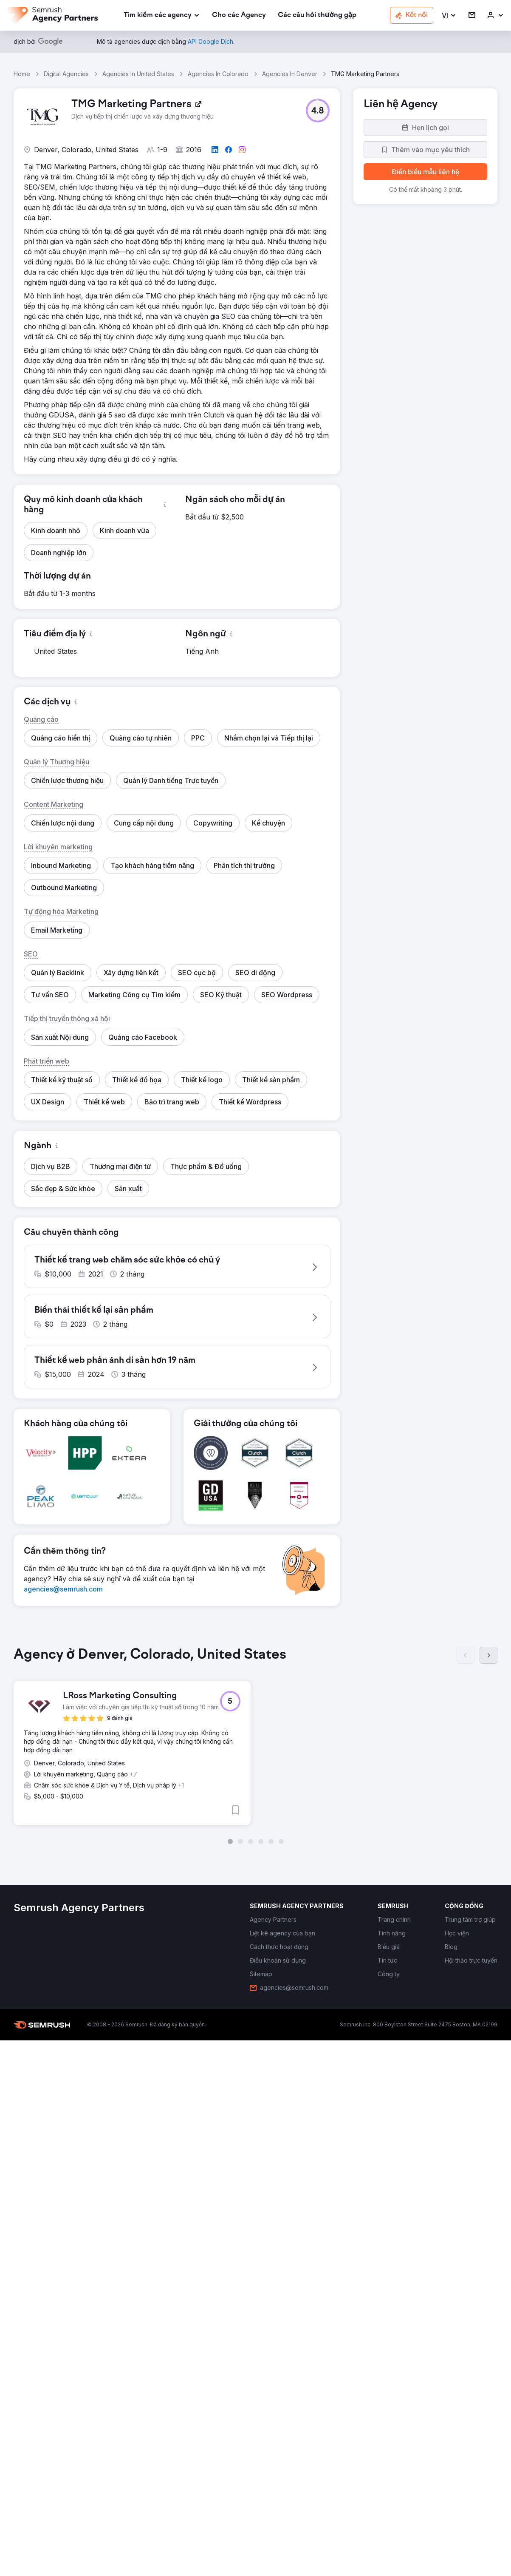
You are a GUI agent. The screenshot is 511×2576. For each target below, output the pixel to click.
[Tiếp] (488, 1660)
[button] (449, 15)
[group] (255, 1750)
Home (22, 73)
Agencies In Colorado (218, 73)
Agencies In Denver (289, 73)
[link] (239, 15)
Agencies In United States (138, 73)
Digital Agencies (66, 73)
